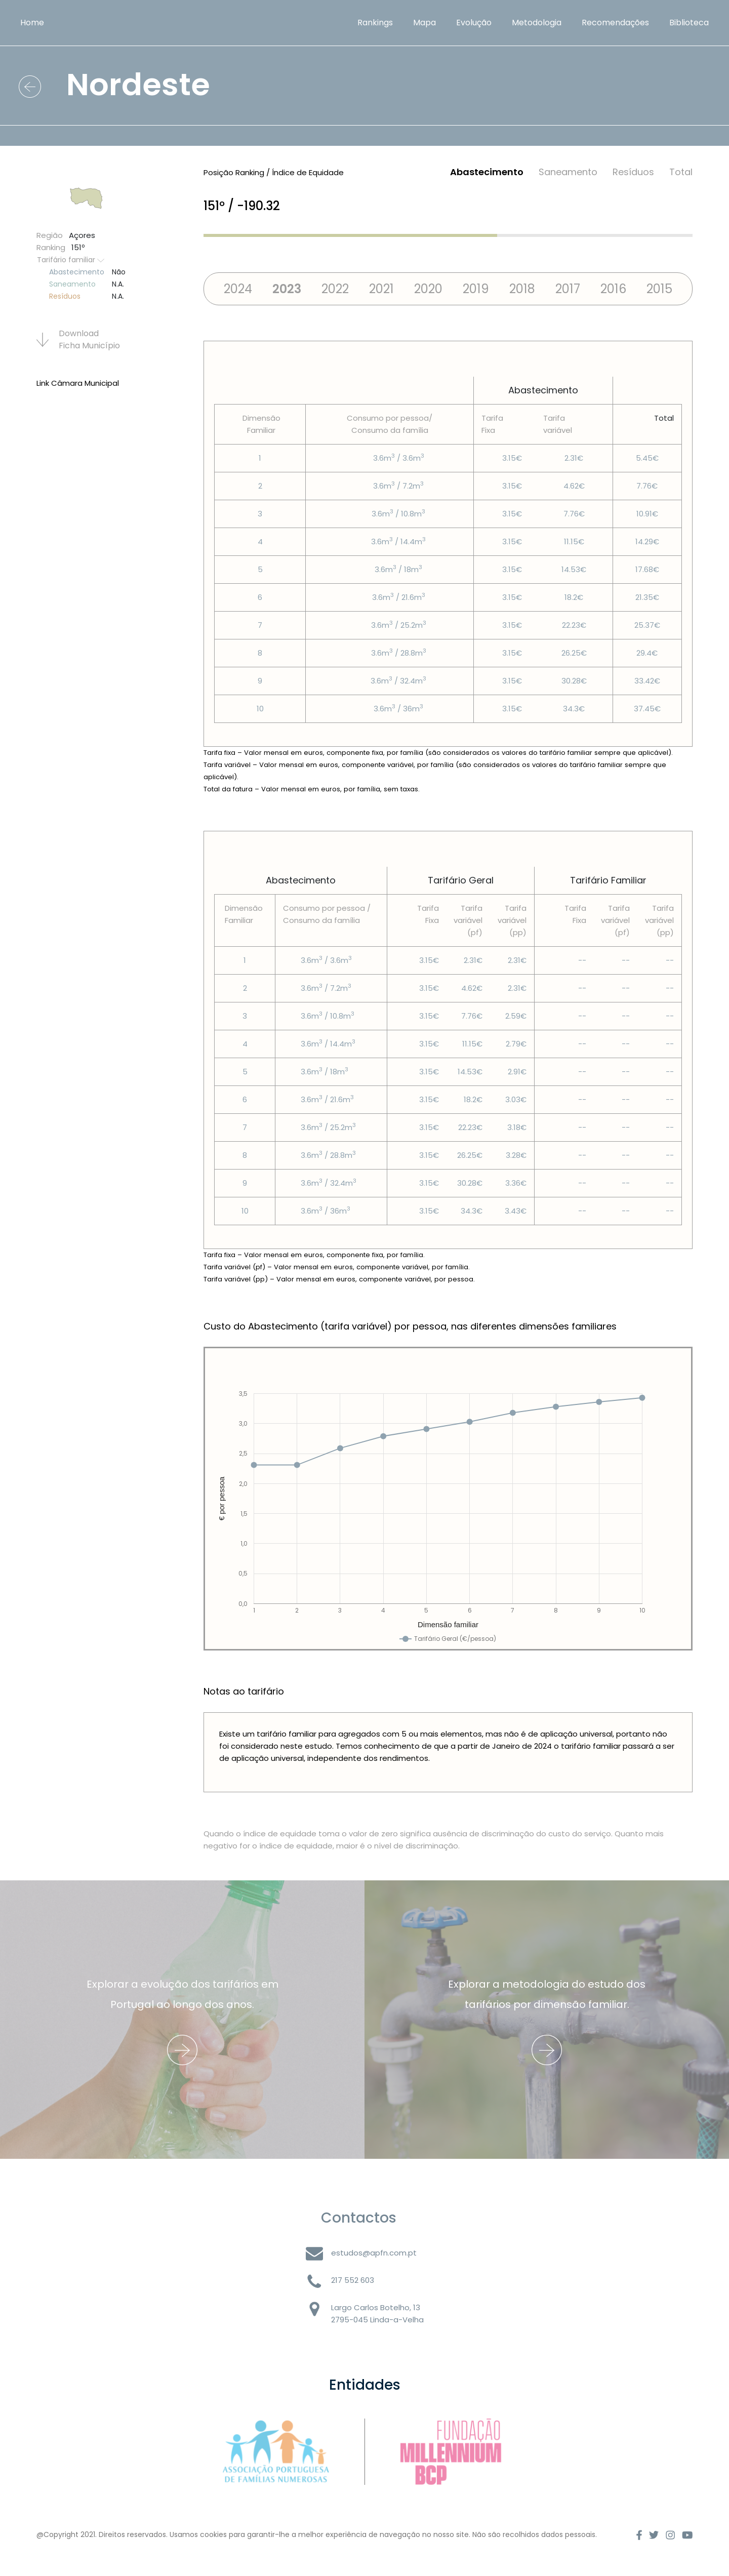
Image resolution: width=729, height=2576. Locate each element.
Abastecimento (486, 172)
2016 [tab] (613, 288)
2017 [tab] (567, 288)
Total (681, 172)
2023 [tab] (286, 288)
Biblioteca (689, 22)
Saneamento (568, 172)
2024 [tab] (238, 288)
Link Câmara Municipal (77, 383)
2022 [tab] (335, 288)
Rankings (375, 22)
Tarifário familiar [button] (70, 260)
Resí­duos (633, 172)
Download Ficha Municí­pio (78, 339)
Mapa (424, 22)
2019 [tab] (476, 288)
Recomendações (615, 22)
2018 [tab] (522, 288)
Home (32, 22)
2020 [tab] (428, 288)
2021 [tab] (381, 288)
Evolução (474, 22)
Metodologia (536, 22)
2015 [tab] (659, 288)
